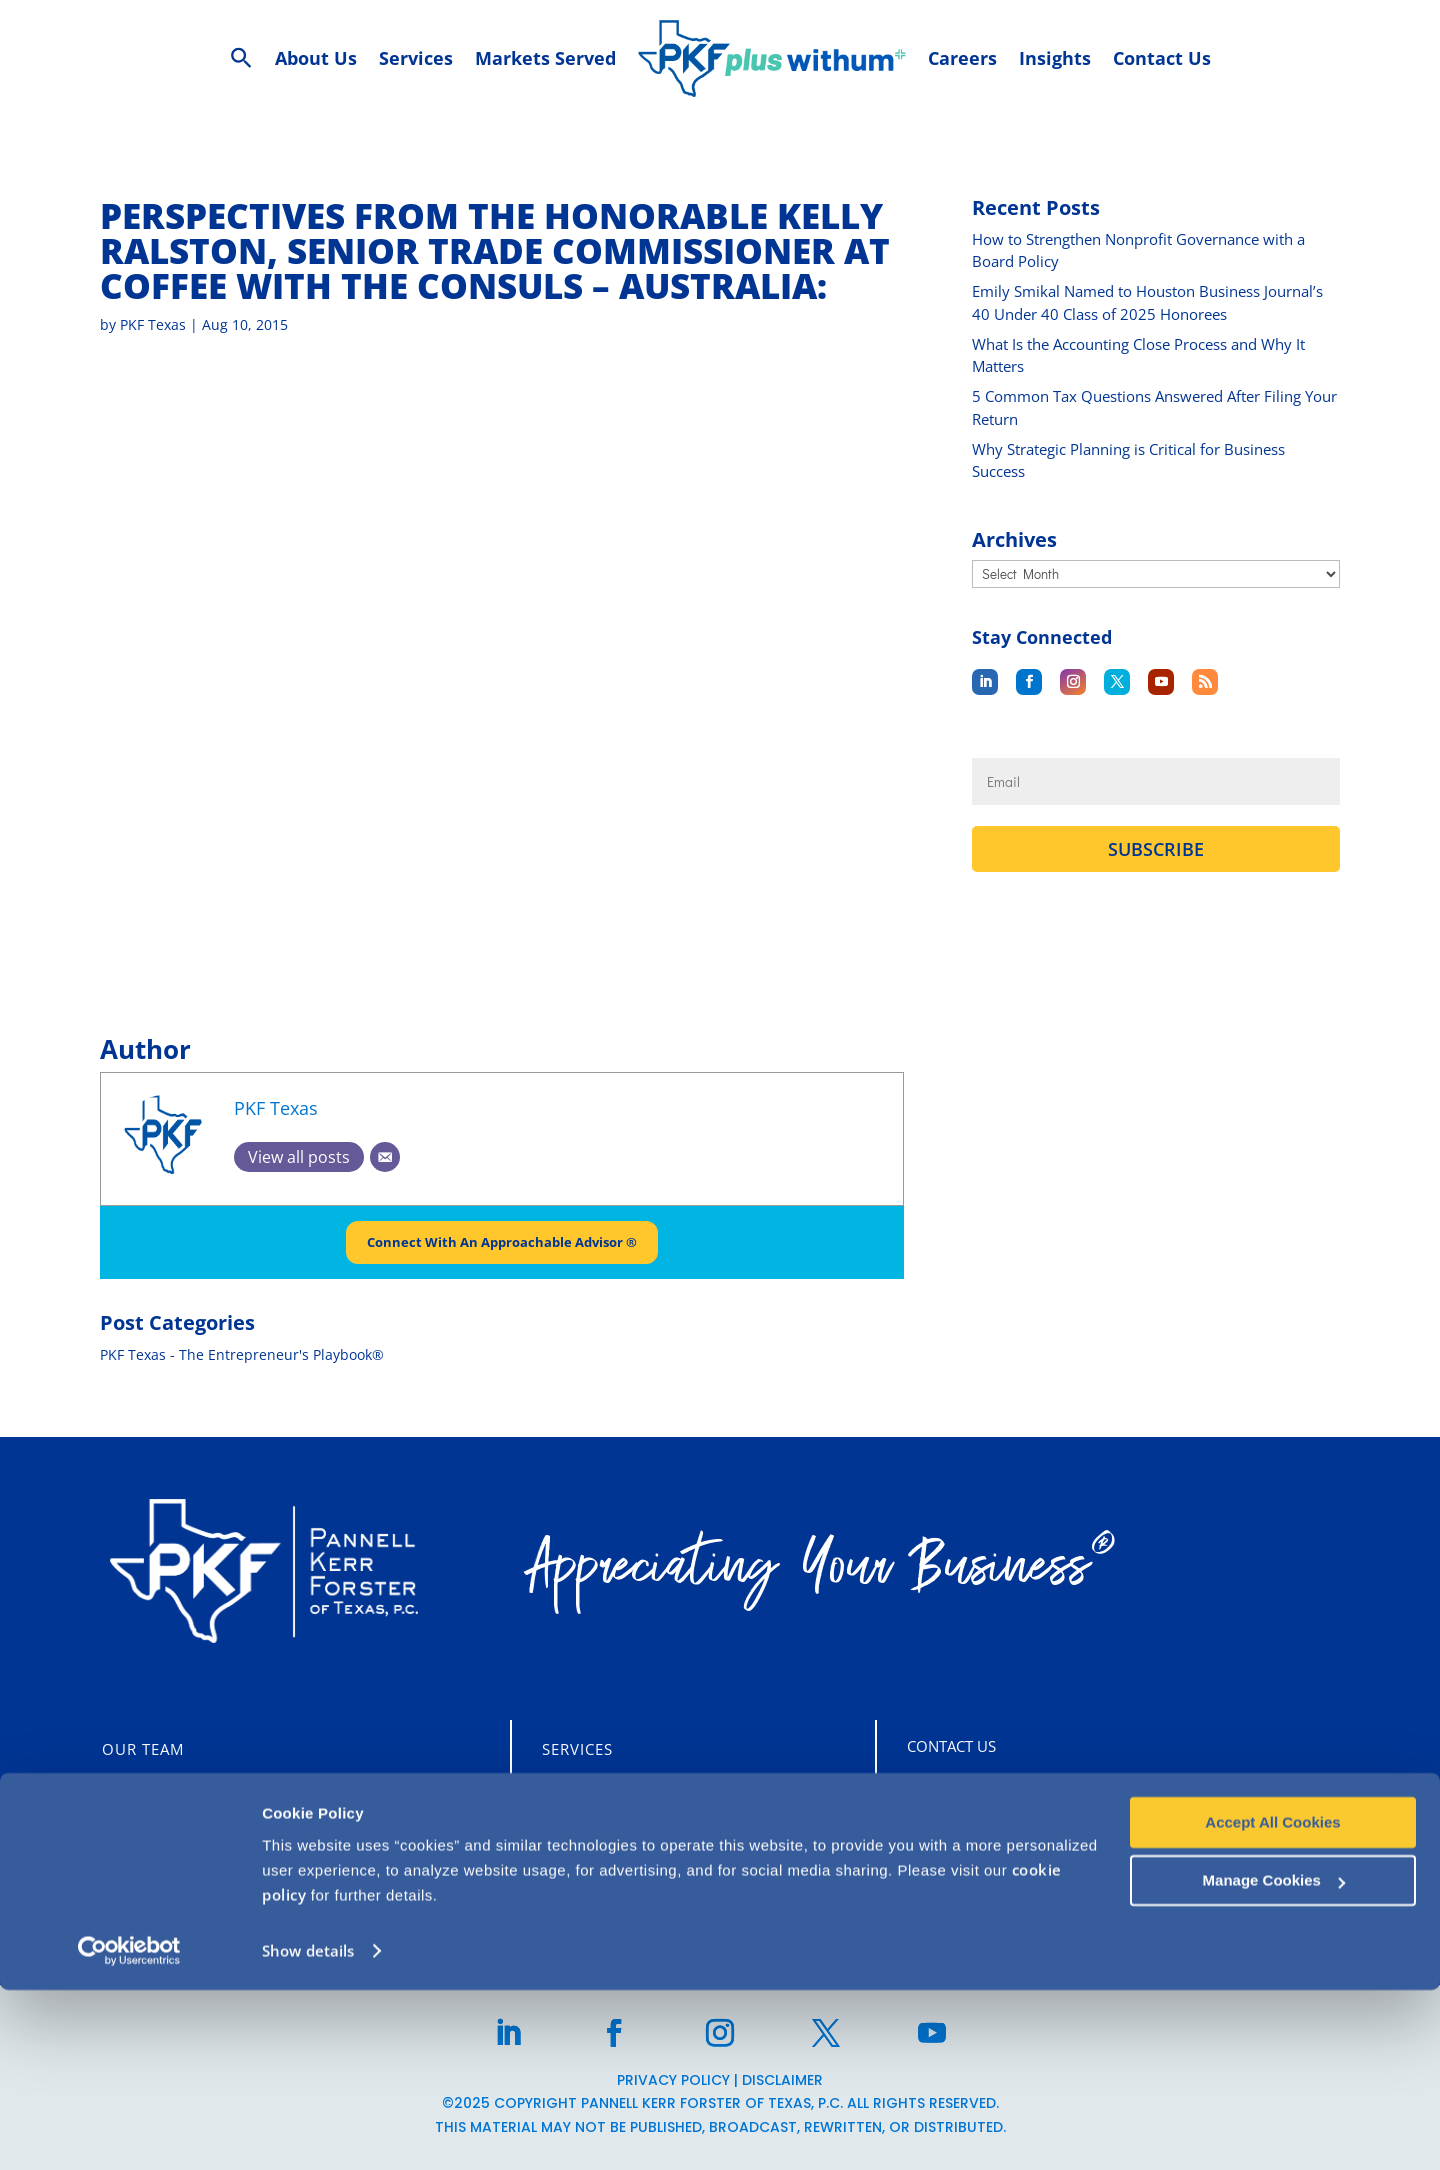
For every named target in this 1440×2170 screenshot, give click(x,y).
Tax (556, 1837)
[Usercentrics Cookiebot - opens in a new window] (129, 2131)
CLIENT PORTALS (181, 1880)
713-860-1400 (1004, 1837)
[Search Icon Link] (241, 58)
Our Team (143, 1749)
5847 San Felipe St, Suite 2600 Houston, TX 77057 (1124, 1794)
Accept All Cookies (1272, 2002)
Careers (135, 1837)
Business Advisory (621, 1875)
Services (577, 1749)
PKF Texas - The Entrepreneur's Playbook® (242, 1355)
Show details (308, 2131)
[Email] (385, 1157)
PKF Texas (153, 324)
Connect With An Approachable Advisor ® (502, 1242)
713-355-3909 (1004, 1879)
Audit (566, 1793)
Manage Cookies (1274, 2060)
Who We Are (153, 1793)
